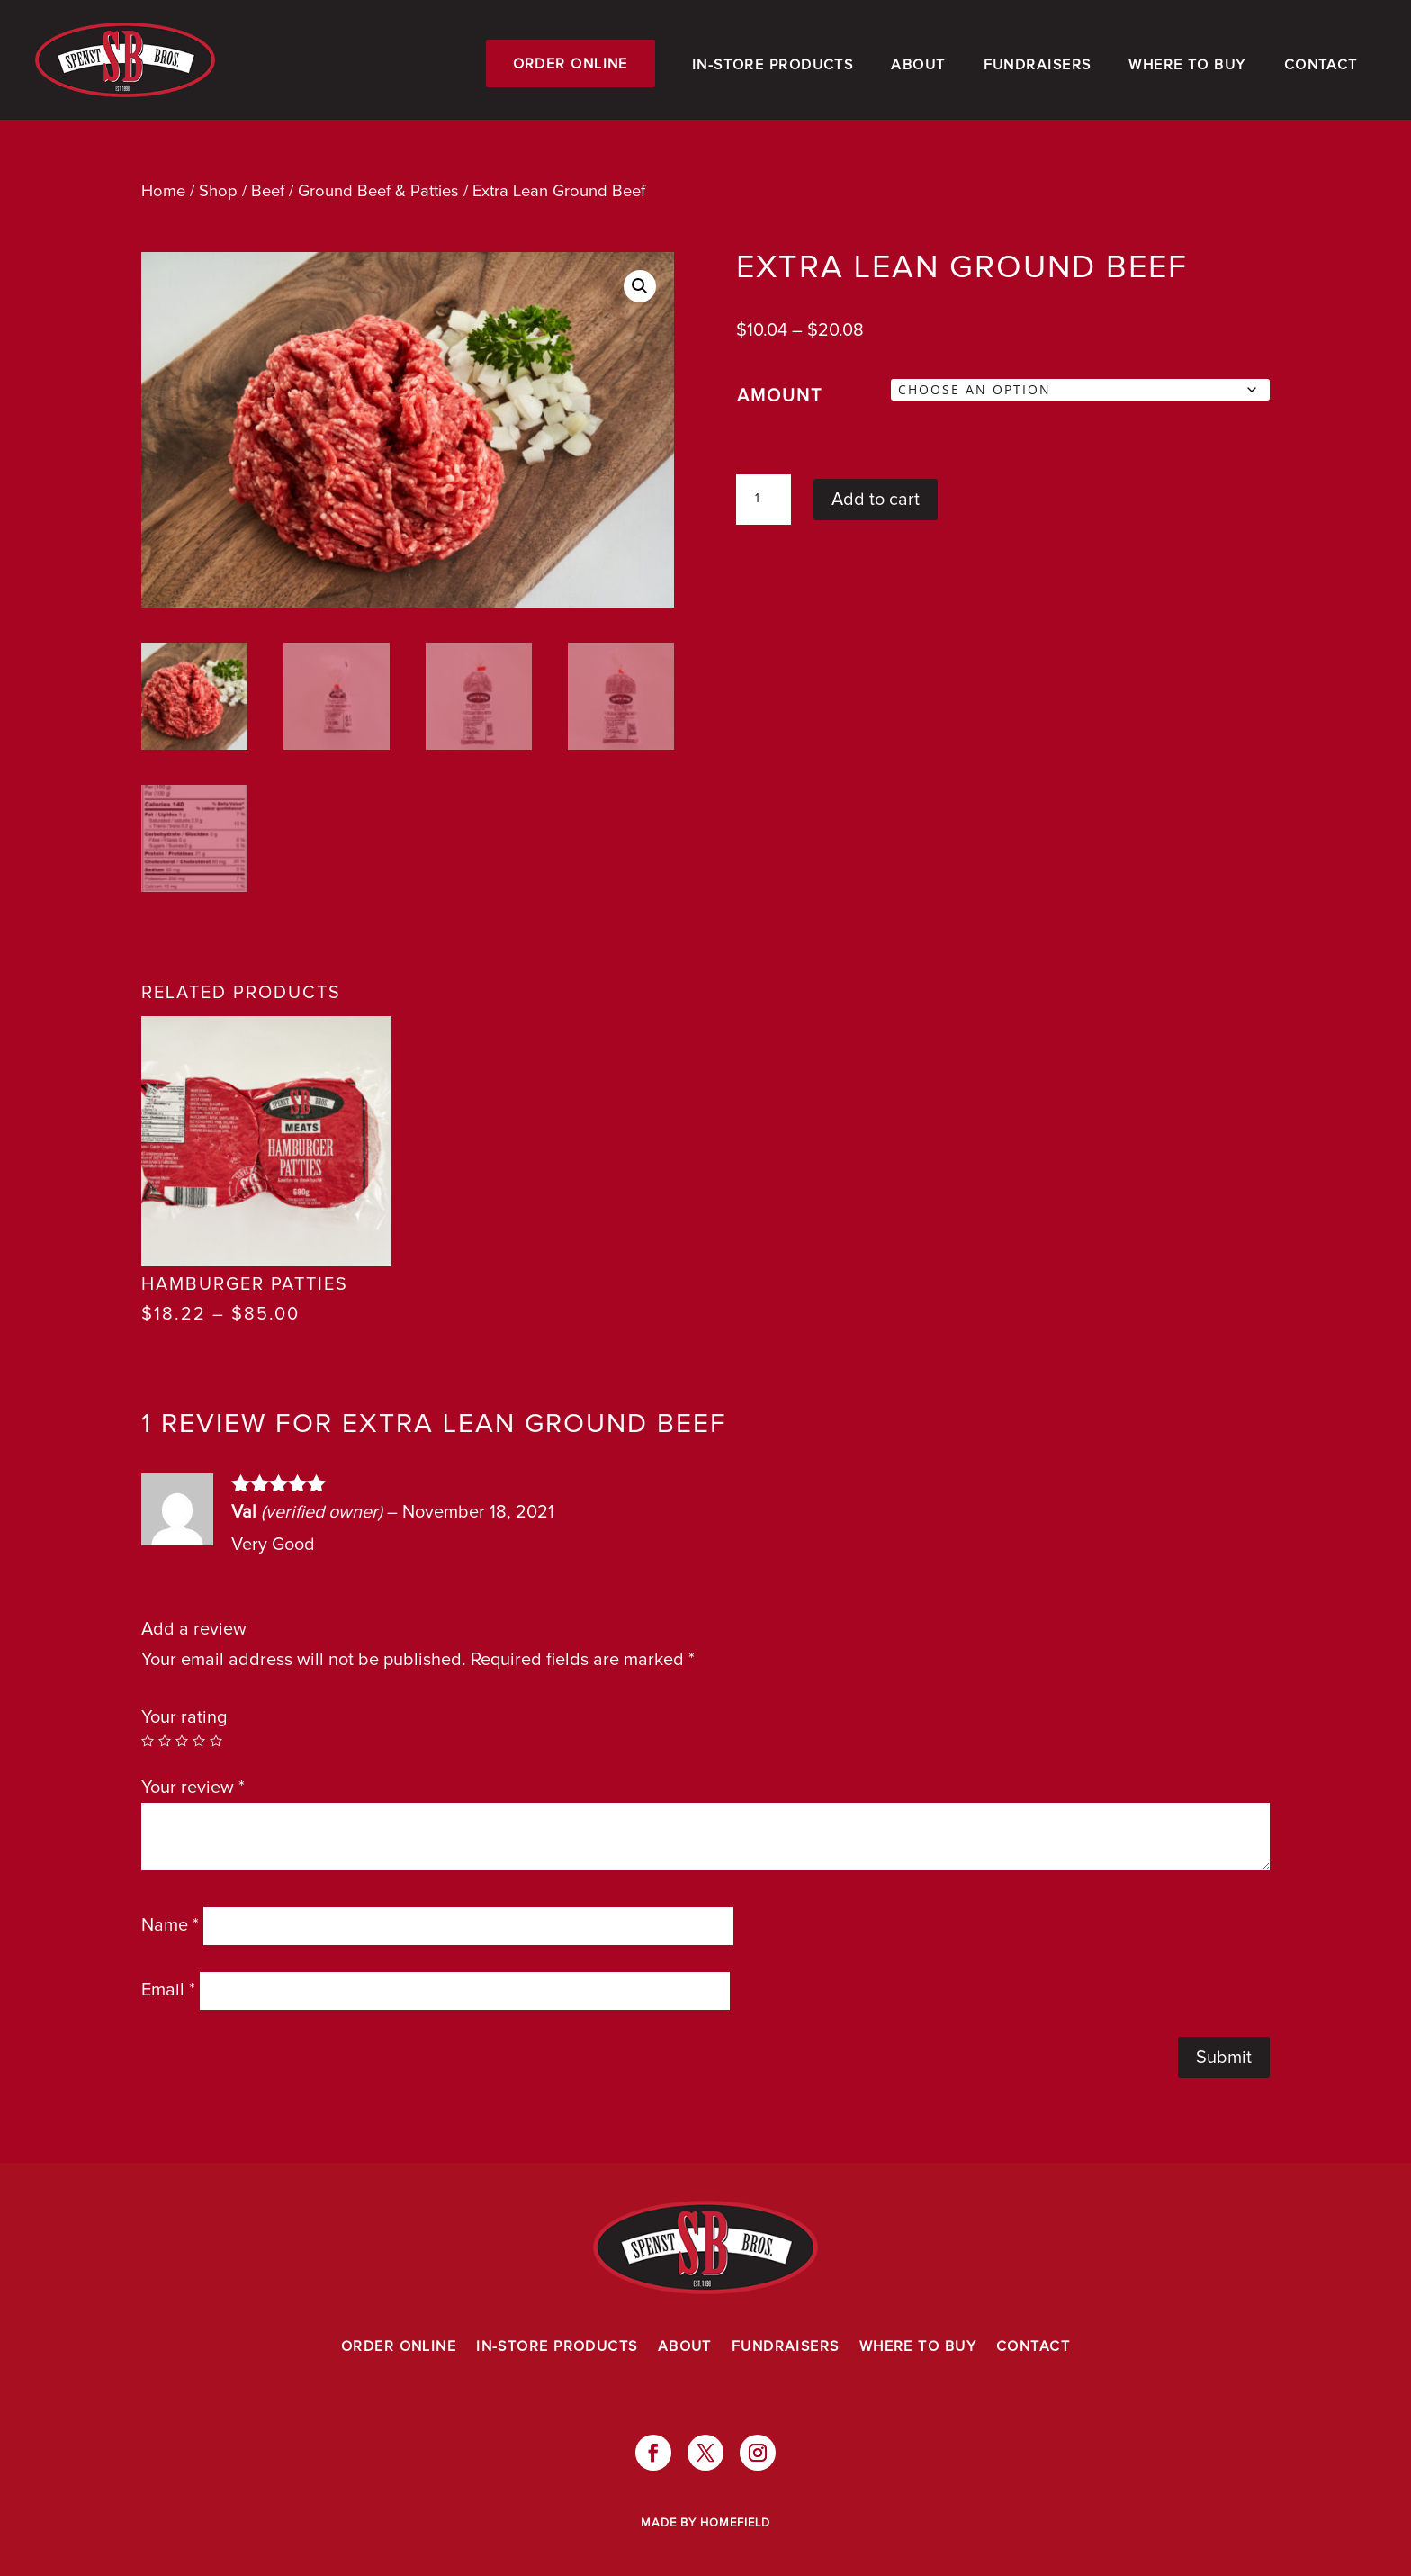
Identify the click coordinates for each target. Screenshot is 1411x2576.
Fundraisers (1038, 65)
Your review (193, 1788)
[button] (640, 286)
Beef (267, 191)
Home (163, 191)
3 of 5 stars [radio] (181, 1740)
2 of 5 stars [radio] (164, 1740)
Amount (779, 396)
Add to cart (875, 500)
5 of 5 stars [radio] (216, 1740)
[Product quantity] (763, 499)
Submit (1224, 2058)
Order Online (570, 64)
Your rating (184, 1717)
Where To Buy (1186, 65)
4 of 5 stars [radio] (199, 1740)
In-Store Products (772, 65)
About (918, 65)
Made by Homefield (705, 2523)
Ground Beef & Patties (378, 191)
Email (168, 1990)
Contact (1321, 65)
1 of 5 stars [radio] (147, 1740)
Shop (218, 191)
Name (170, 1925)
